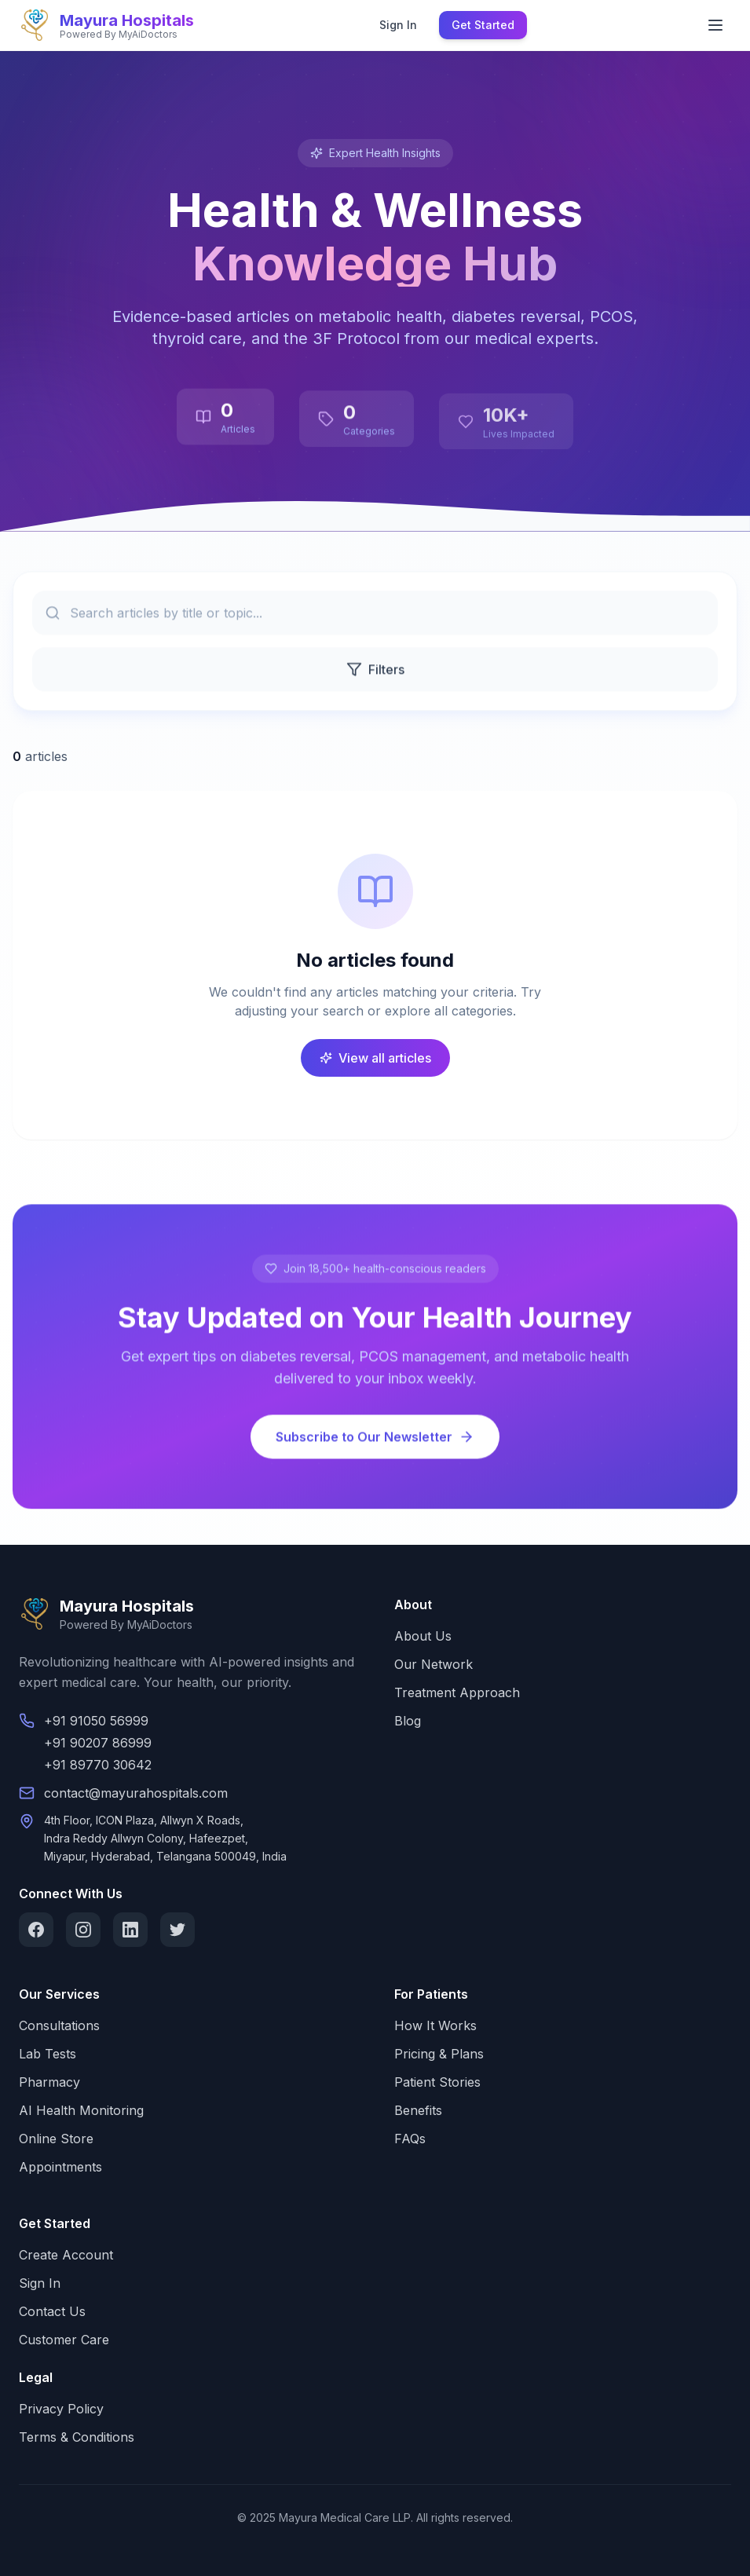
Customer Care (64, 2339)
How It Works (435, 2025)
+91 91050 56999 (96, 1721)
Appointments (60, 2167)
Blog (407, 1721)
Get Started (483, 24)
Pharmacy (49, 2082)
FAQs (410, 2138)
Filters (375, 672)
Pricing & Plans (439, 2054)
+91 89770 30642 (98, 1765)
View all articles (375, 1058)
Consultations (59, 2025)
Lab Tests (47, 2054)
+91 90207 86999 (98, 1743)
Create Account (66, 2255)
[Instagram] (83, 1929)
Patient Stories (437, 2082)
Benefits (418, 2110)
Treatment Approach (457, 1692)
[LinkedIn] (130, 1929)
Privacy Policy (61, 2409)
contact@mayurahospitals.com (136, 1793)
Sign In (398, 24)
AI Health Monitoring (81, 2110)
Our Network (433, 1664)
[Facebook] (36, 1929)
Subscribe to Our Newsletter (375, 1439)
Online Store (56, 2138)
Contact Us (52, 2311)
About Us (423, 1636)
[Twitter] (177, 1929)
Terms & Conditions (76, 2437)
